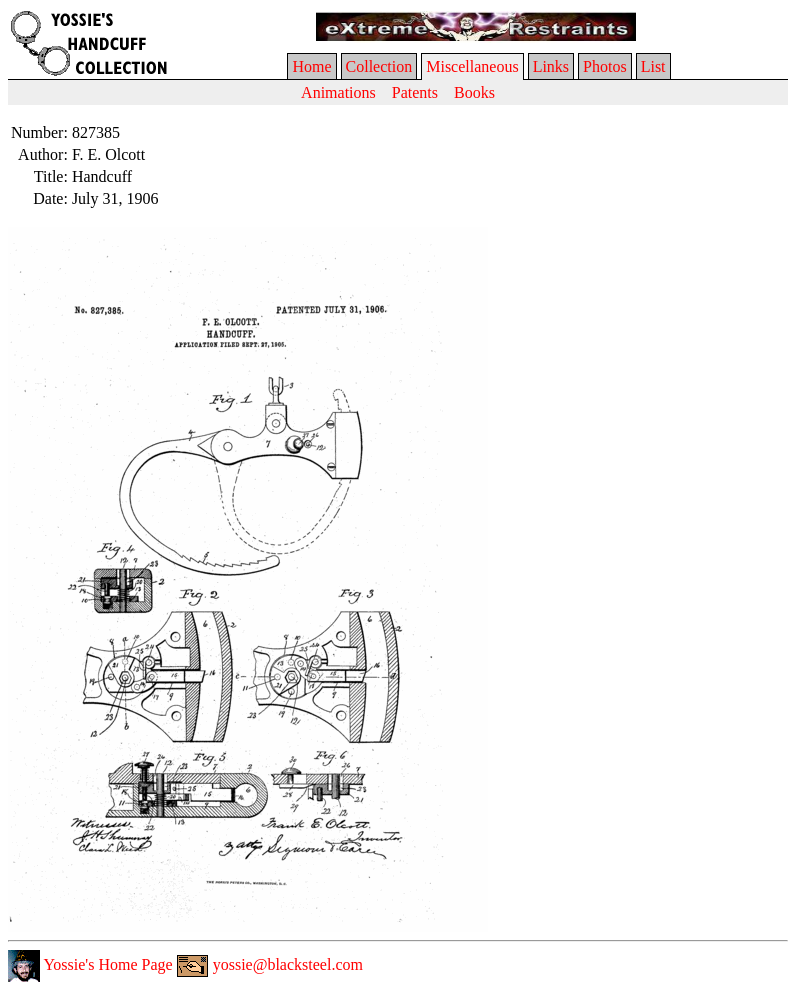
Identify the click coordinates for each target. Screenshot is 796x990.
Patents (415, 92)
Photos (605, 66)
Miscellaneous (472, 66)
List (653, 66)
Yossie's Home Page (90, 964)
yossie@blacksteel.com (270, 964)
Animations (338, 92)
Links (551, 66)
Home (311, 66)
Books (474, 92)
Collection (379, 66)
